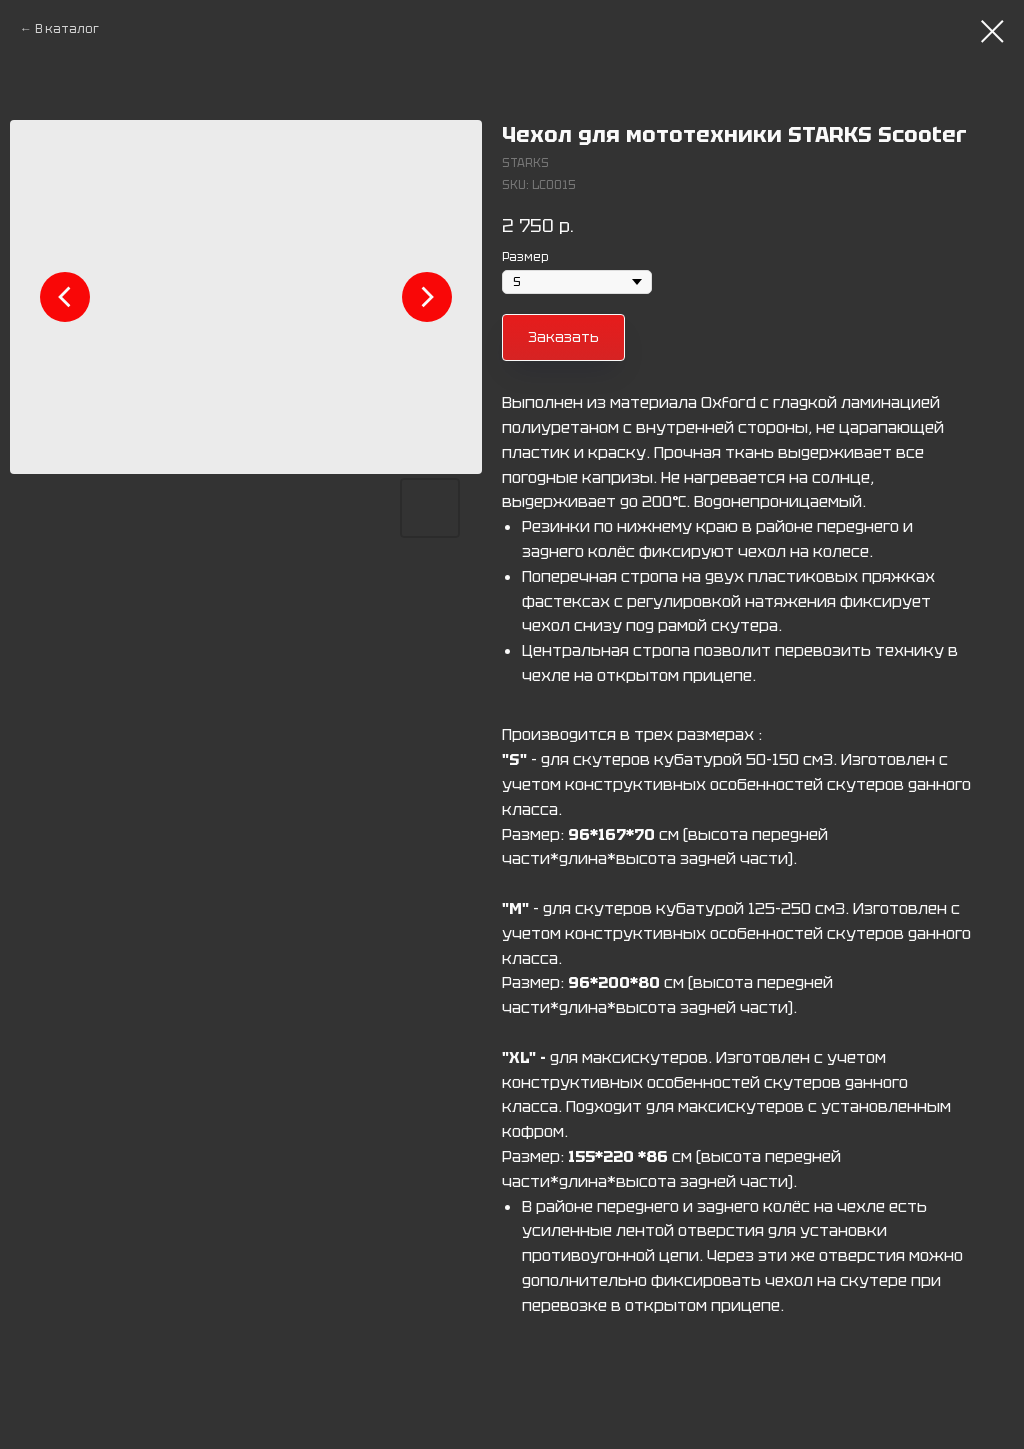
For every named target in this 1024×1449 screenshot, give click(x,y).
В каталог (67, 29)
